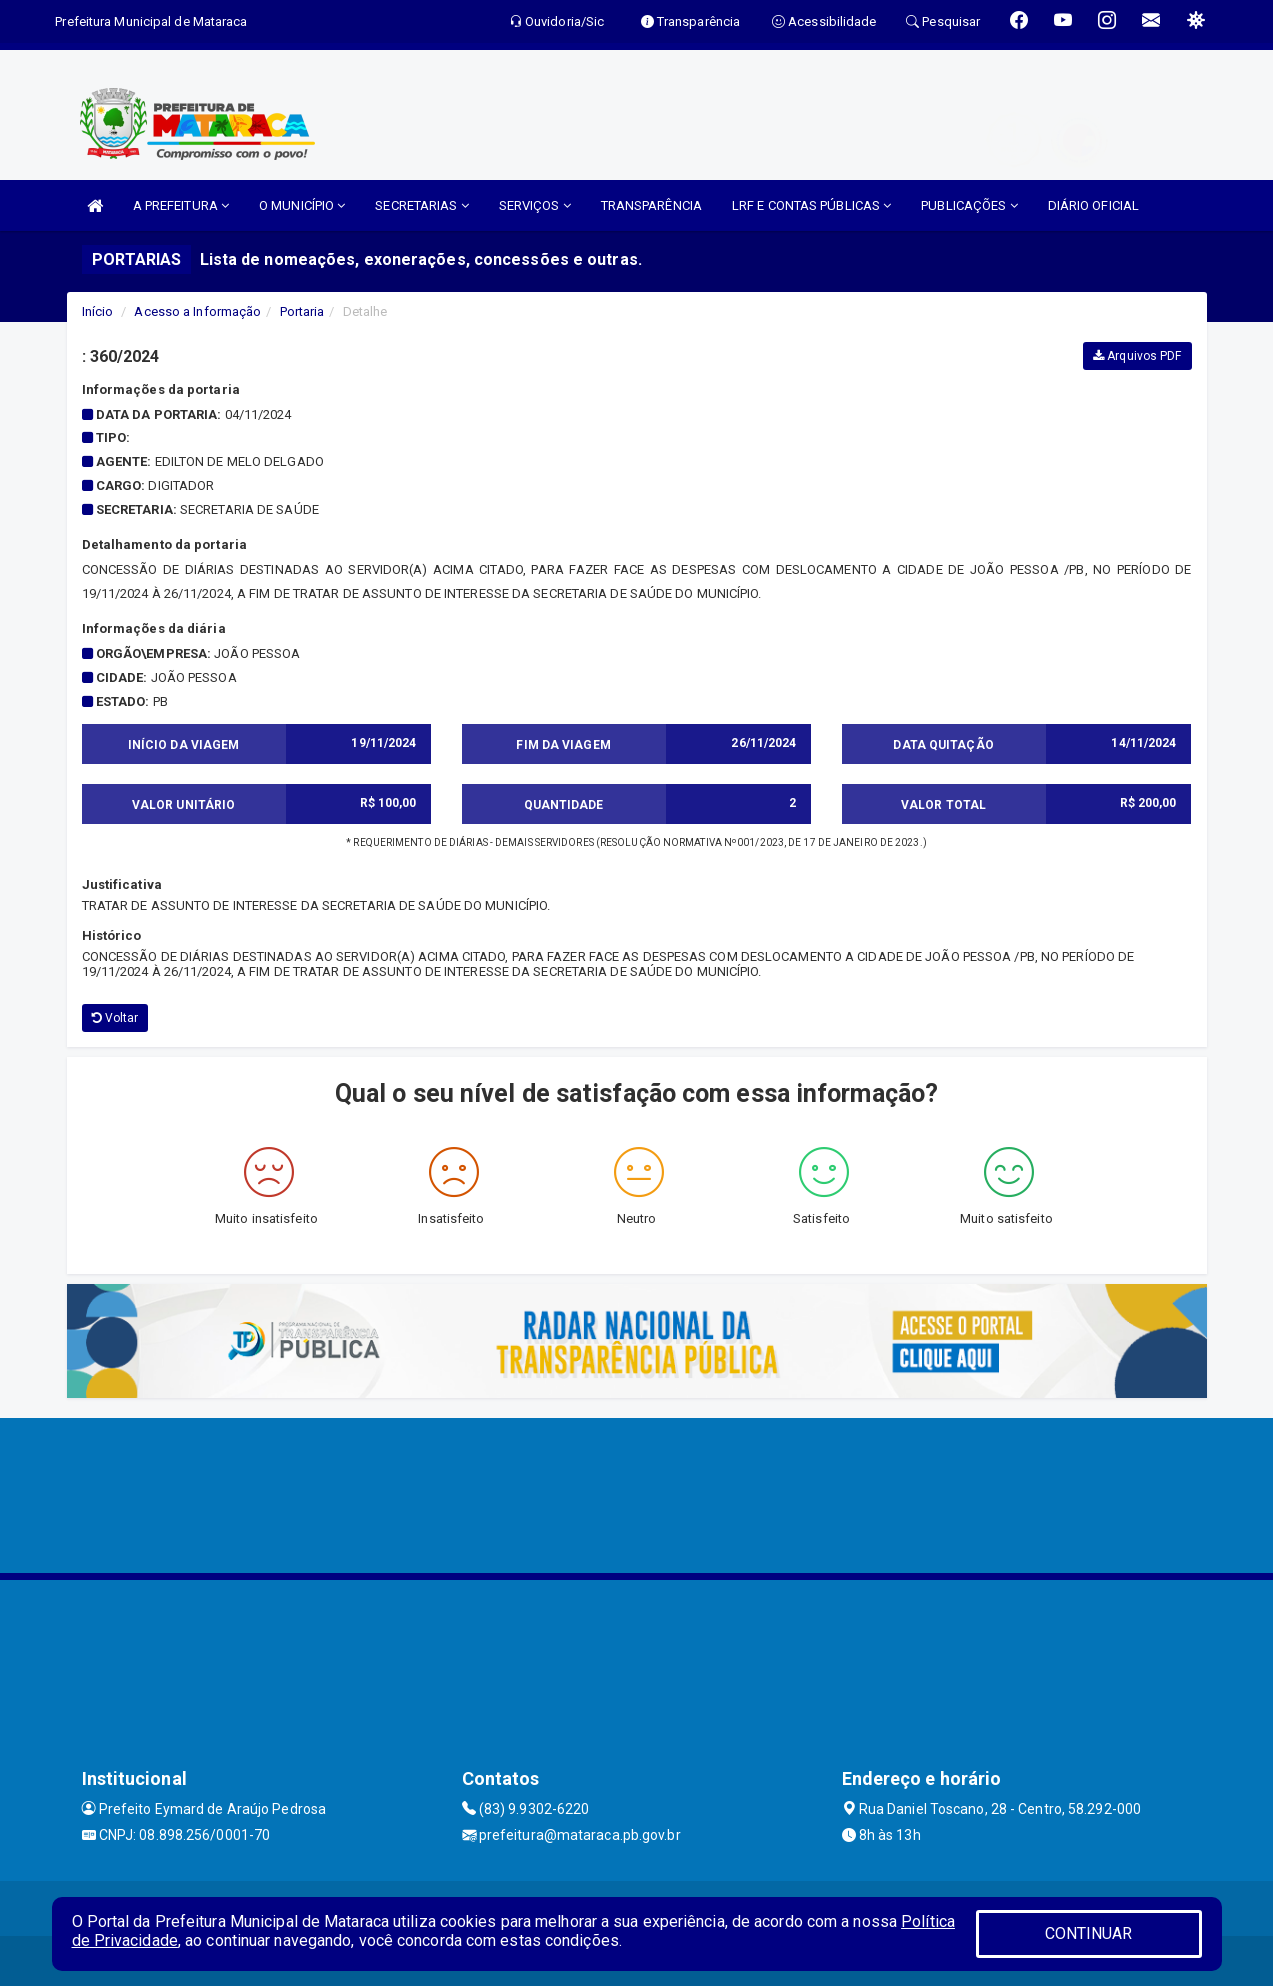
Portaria (302, 311)
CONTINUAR (1089, 1933)
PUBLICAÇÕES (969, 205)
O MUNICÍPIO (302, 205)
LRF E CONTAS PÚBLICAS (811, 205)
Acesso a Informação (197, 311)
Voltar (115, 1018)
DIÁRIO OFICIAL (1093, 205)
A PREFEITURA (181, 205)
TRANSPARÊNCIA (651, 205)
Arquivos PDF (1137, 356)
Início (98, 311)
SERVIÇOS (535, 205)
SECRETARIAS (421, 205)
